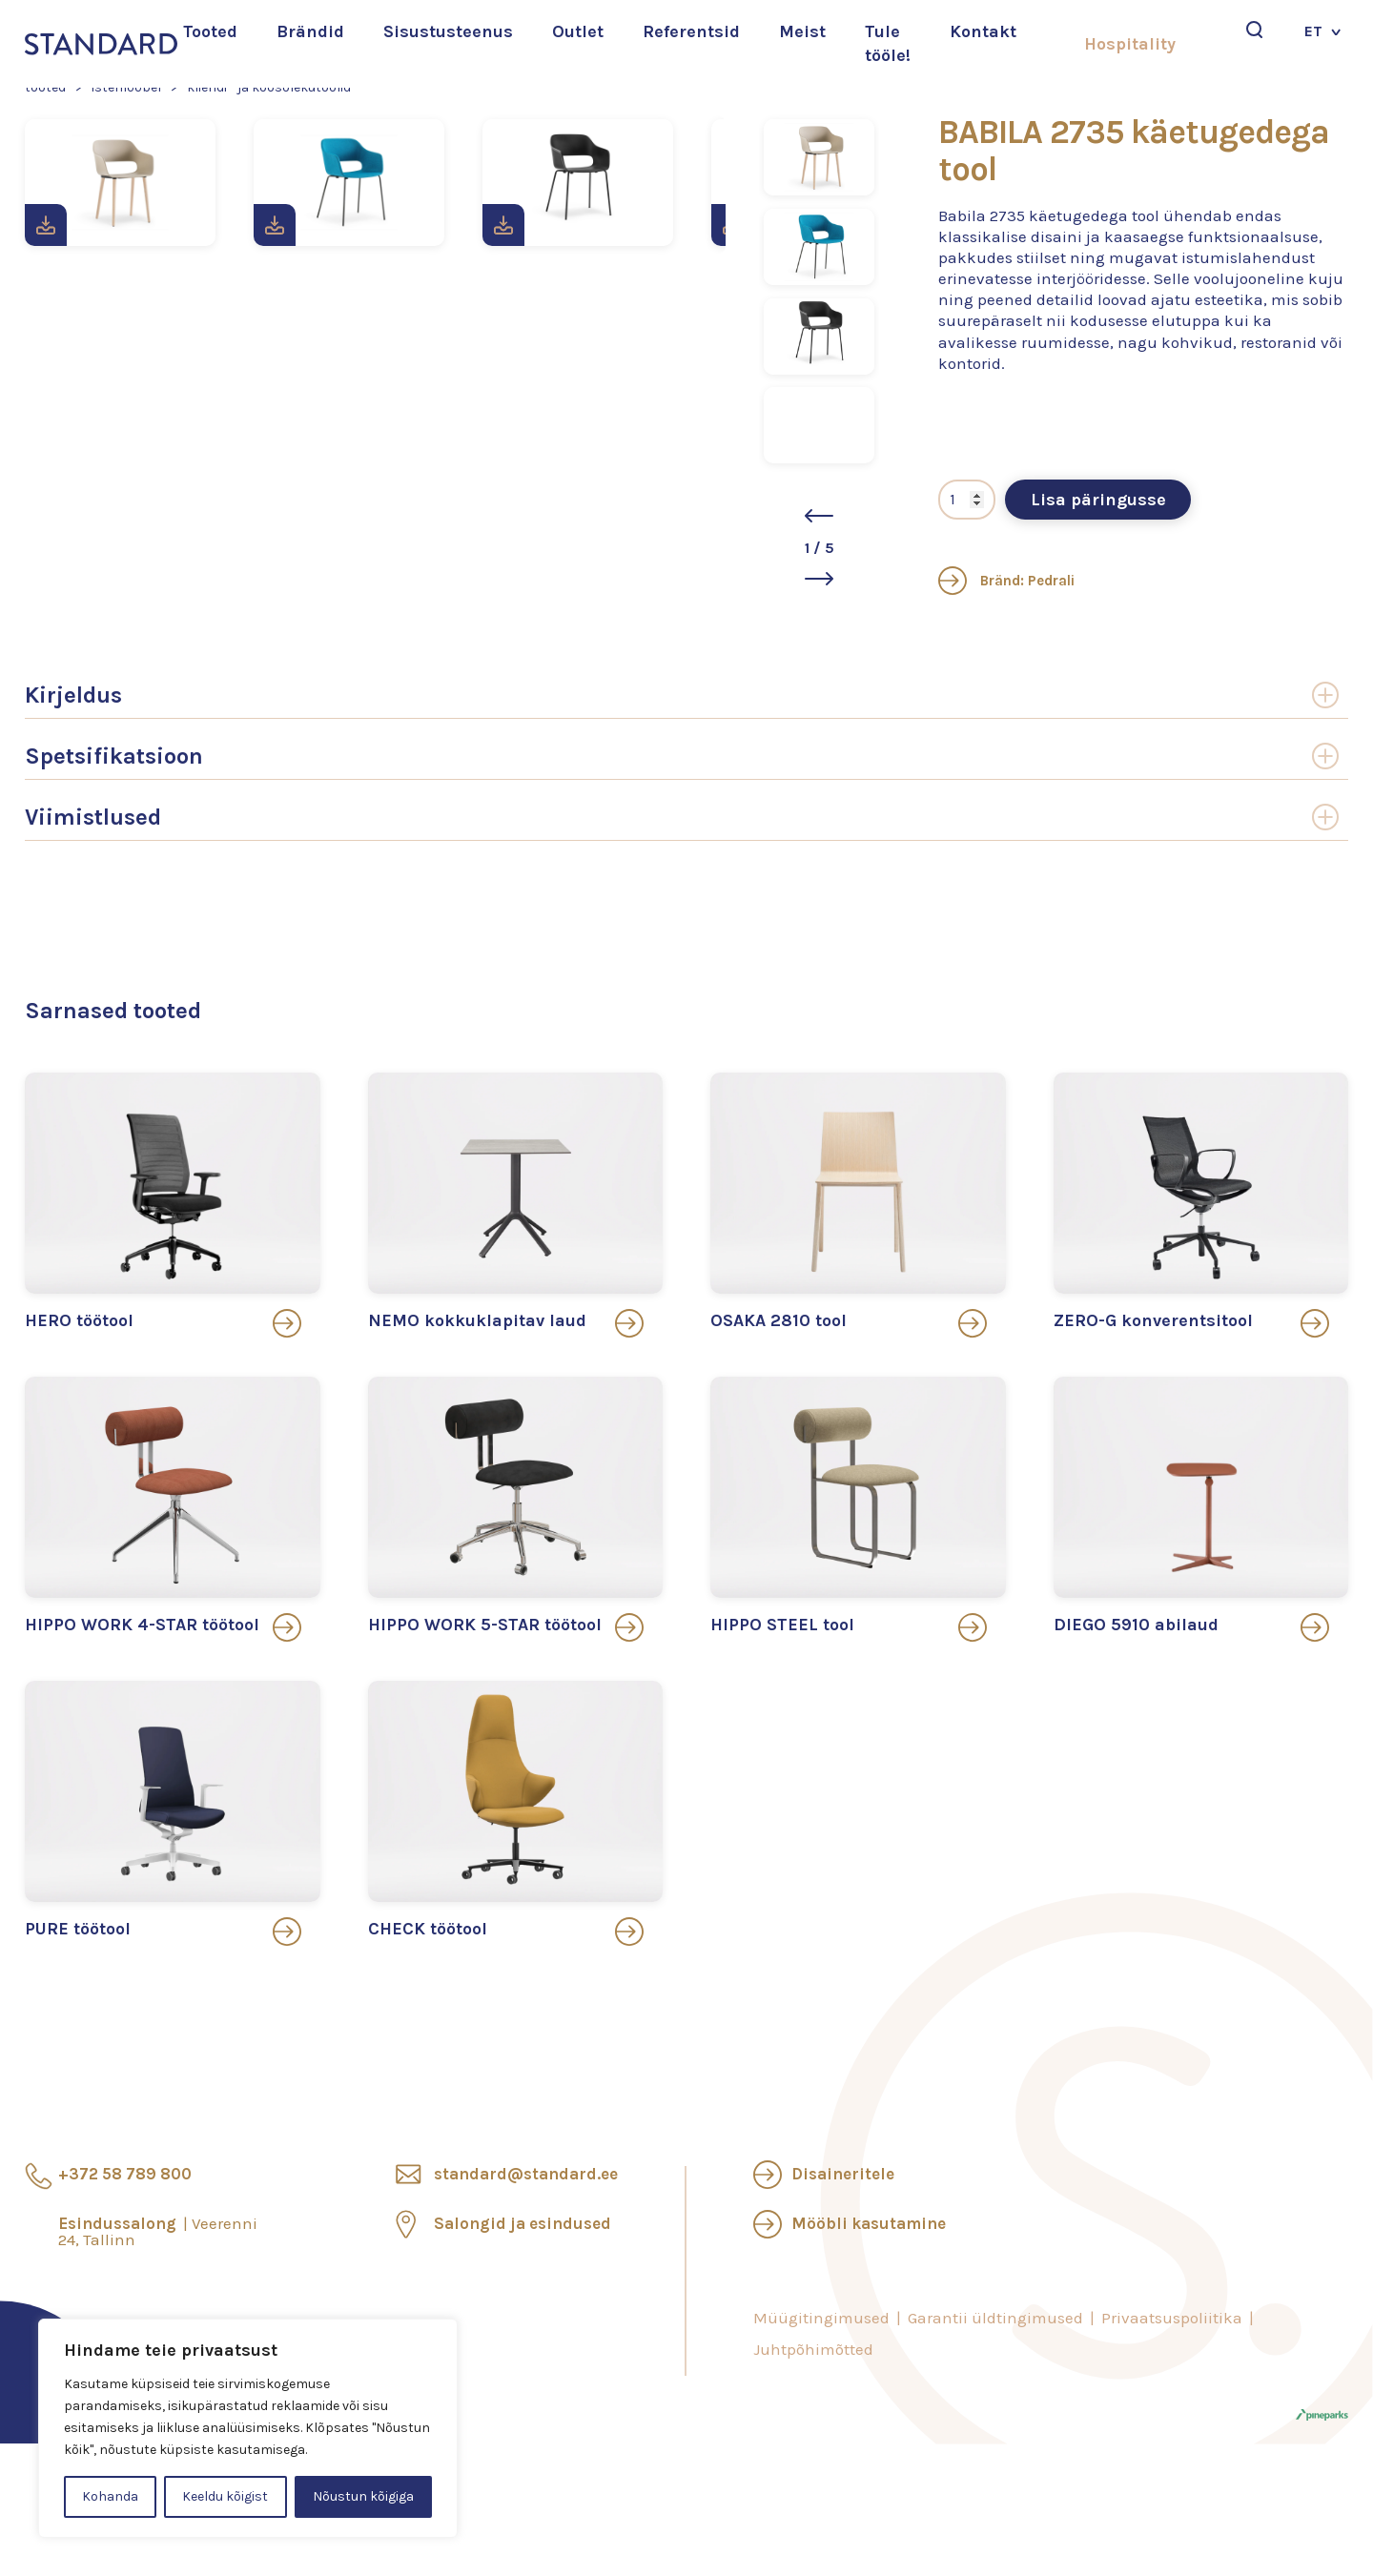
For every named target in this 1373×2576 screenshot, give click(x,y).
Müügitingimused (821, 2317)
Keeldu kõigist (225, 2496)
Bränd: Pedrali (1006, 580)
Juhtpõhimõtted (813, 2349)
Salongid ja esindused (522, 2223)
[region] (248, 2428)
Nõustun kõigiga (363, 2496)
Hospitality (1130, 43)
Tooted (210, 31)
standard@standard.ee (526, 2173)
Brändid (310, 31)
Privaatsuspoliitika (1171, 2317)
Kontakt (983, 31)
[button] (819, 516)
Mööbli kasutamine (868, 2223)
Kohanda (110, 2496)
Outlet (578, 31)
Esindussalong (157, 2231)
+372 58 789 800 (125, 2173)
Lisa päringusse (1098, 499)
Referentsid (691, 31)
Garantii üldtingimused (995, 2317)
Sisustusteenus (448, 31)
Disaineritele (842, 2173)
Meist (802, 31)
